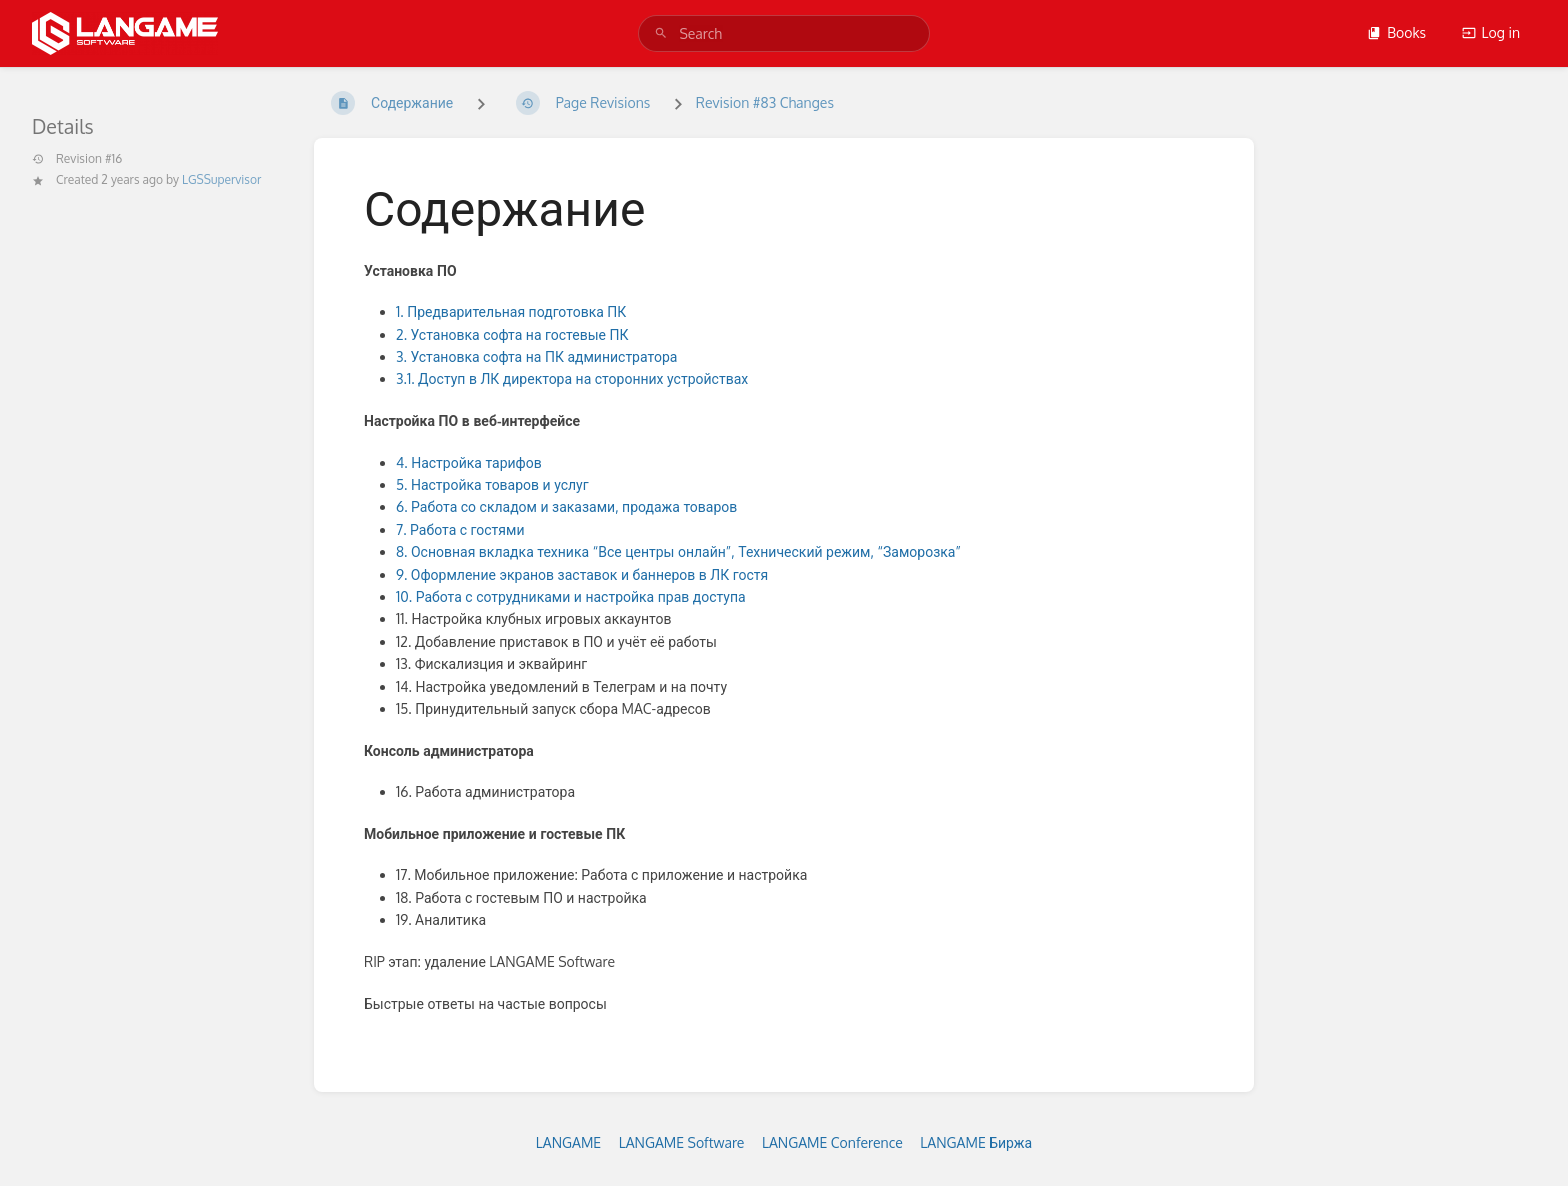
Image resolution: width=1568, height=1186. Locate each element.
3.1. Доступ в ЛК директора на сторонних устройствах (572, 378)
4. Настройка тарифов (470, 462)
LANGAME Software (682, 1142)
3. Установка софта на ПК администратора (536, 356)
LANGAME (568, 1142)
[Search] (661, 33)
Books (1396, 32)
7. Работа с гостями (460, 529)
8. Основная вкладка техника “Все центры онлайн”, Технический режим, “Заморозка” (678, 551)
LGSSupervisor (221, 179)
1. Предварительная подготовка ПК (511, 311)
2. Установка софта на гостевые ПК (514, 334)
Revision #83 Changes (765, 102)
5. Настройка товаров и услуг (492, 484)
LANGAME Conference (832, 1142)
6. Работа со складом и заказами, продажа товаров (566, 506)
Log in (1491, 32)
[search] (783, 33)
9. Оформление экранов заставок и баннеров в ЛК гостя (582, 574)
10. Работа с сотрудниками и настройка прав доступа (571, 596)
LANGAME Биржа (976, 1142)
